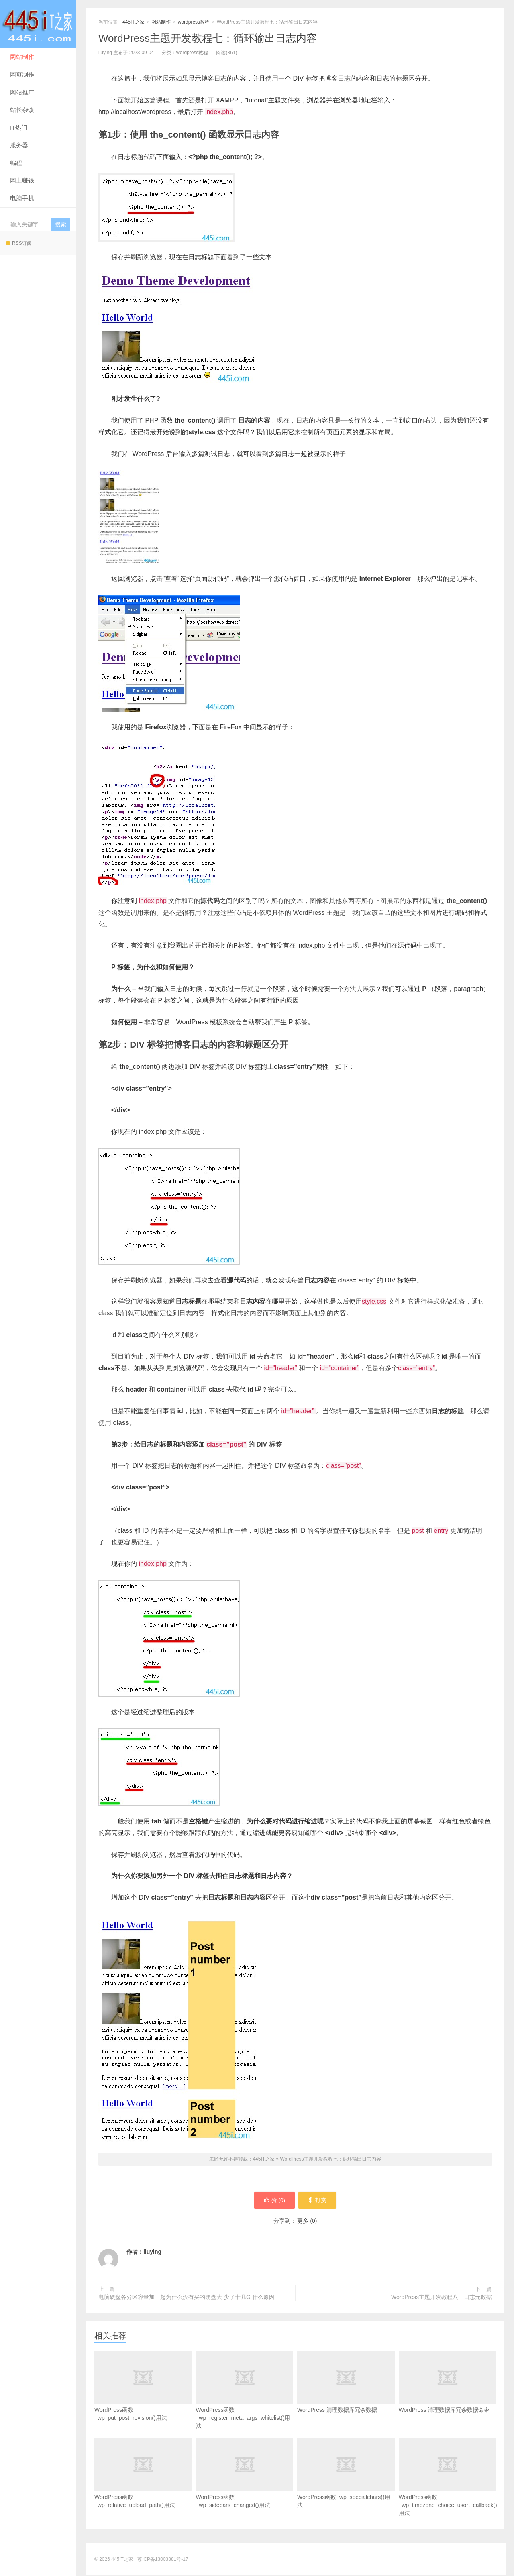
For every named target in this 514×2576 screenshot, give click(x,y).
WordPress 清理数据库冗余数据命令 (447, 2394)
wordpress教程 (194, 22)
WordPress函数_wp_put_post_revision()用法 (143, 2398)
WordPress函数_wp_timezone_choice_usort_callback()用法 (447, 2489)
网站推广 (22, 92)
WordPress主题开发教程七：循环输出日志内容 (207, 38)
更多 (302, 2221)
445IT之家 (38, 24)
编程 (16, 162)
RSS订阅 (19, 243)
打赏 (318, 2201)
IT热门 (18, 127)
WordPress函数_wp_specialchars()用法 (346, 2485)
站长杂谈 (22, 109)
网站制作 (22, 56)
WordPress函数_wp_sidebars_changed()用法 (245, 2485)
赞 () (273, 2201)
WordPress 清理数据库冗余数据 (346, 2394)
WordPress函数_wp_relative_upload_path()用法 (143, 2485)
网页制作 (22, 74)
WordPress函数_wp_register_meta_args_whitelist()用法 (245, 2402)
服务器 (19, 145)
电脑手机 (22, 198)
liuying (152, 2252)
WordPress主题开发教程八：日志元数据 (441, 2298)
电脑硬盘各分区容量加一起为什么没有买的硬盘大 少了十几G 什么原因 (186, 2298)
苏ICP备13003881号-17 (162, 2560)
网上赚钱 (22, 180)
